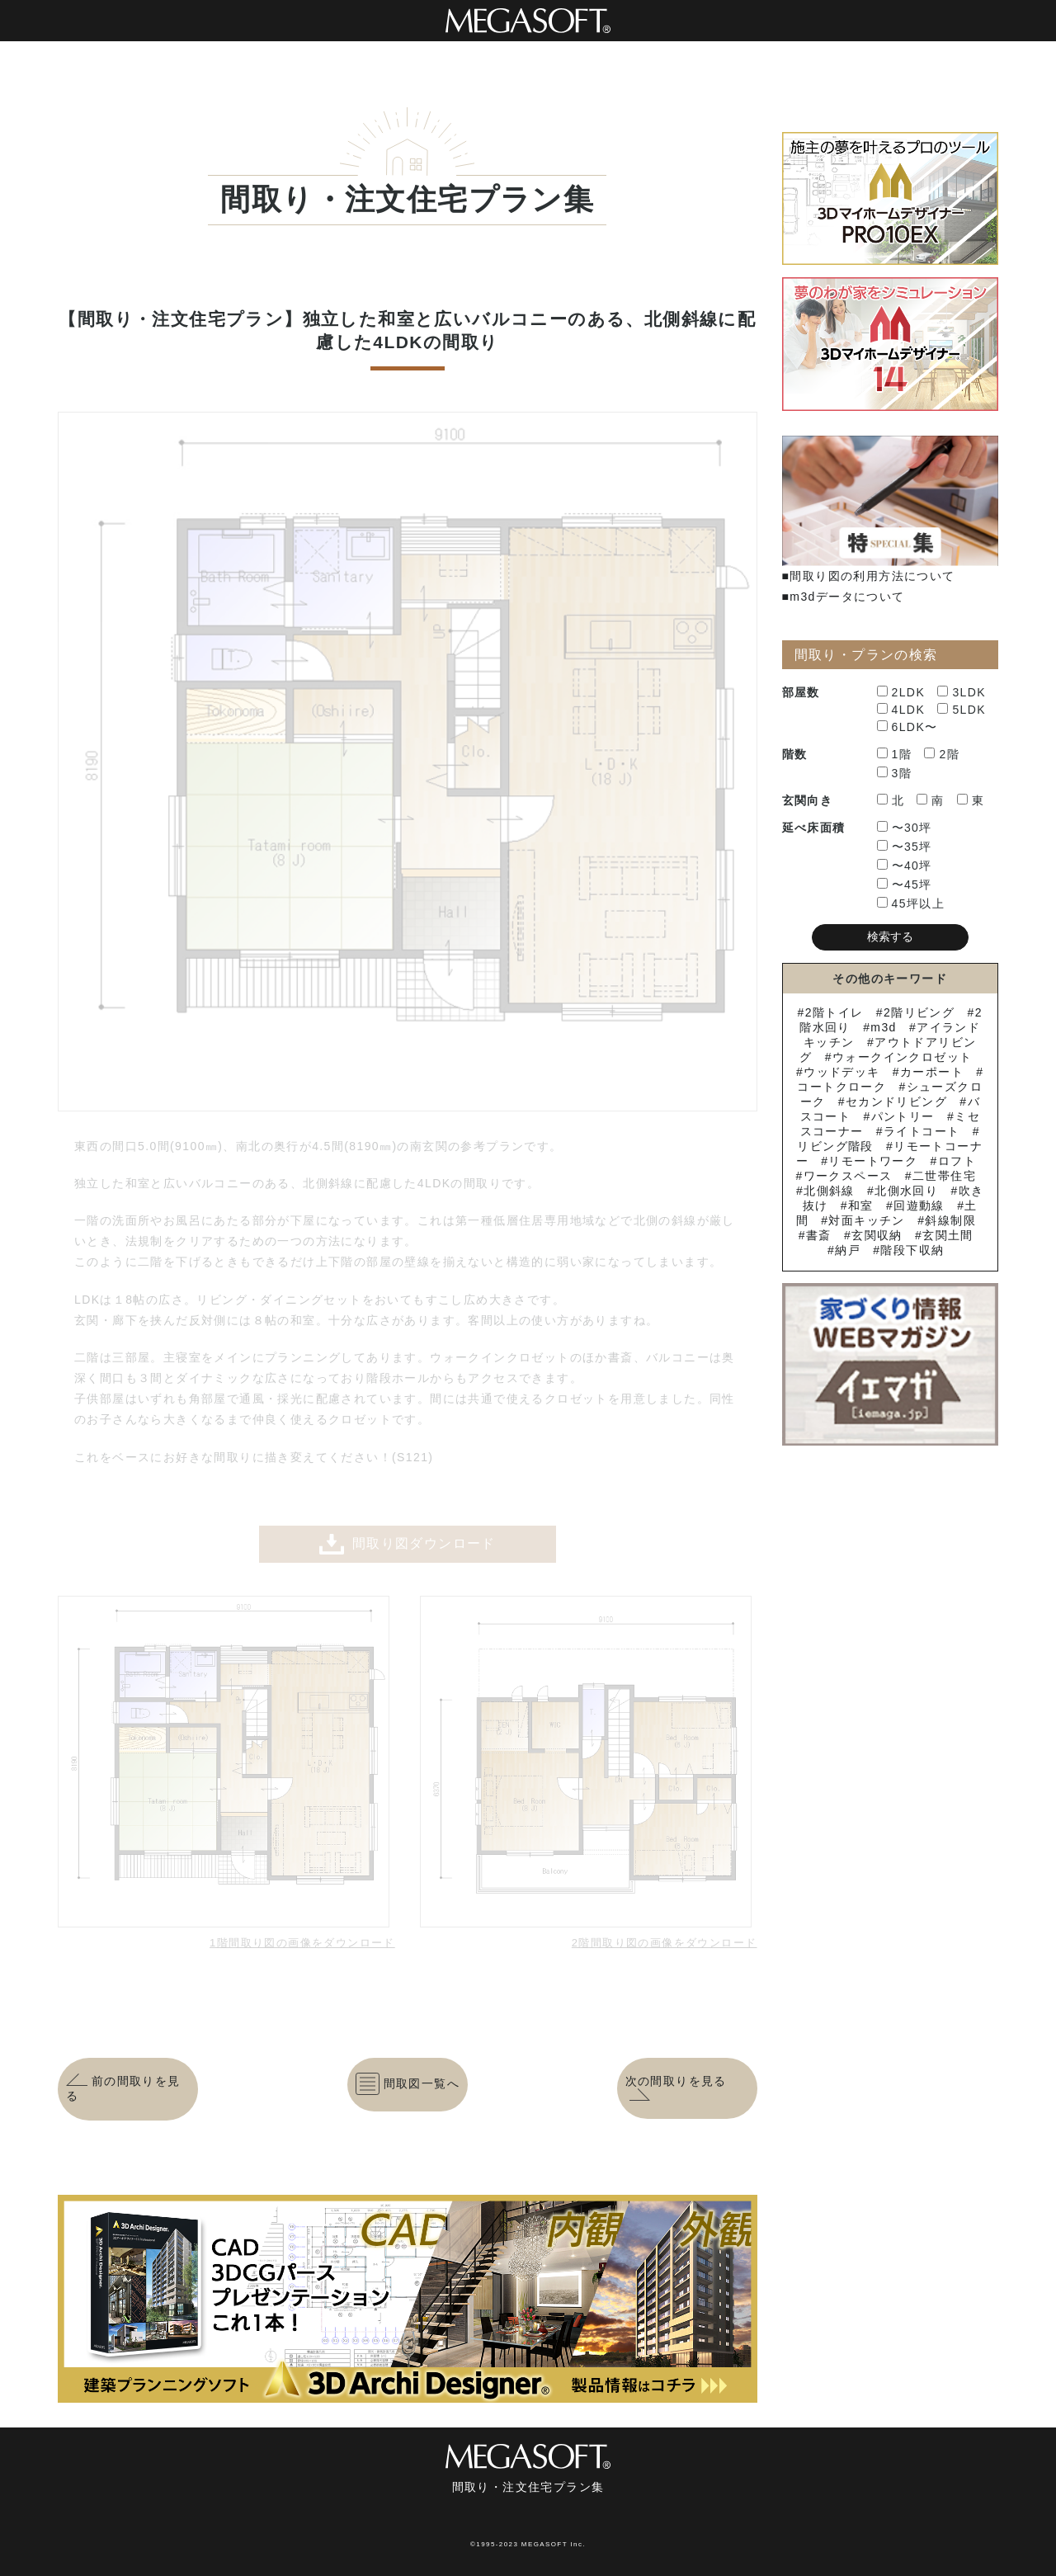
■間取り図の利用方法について (868, 576)
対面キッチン (866, 1220)
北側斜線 (829, 1190)
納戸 (847, 1250)
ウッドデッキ (841, 1071)
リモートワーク (872, 1161)
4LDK (901, 709)
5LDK (961, 709)
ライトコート (921, 1131)
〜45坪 (904, 884)
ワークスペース (848, 1175)
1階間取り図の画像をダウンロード (302, 1943)
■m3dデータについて (843, 596)
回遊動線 (919, 1205)
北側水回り (906, 1190)
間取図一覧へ (408, 2083)
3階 (894, 773)
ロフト (957, 1161)
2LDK (901, 692)
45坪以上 (911, 903)
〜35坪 (904, 846)
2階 (941, 754)
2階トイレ (834, 1012)
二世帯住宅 (944, 1175)
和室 (861, 1205)
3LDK (961, 692)
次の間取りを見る (676, 2088)
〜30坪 (904, 827)
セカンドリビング (896, 1101)
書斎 (819, 1235)
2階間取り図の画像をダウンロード (664, 1943)
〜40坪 (904, 865)
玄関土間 (948, 1235)
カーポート (932, 1071)
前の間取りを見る (123, 2088)
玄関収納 (877, 1235)
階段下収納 (912, 1250)
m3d (883, 1027)
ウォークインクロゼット (902, 1057)
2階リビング (919, 1012)
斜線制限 (950, 1220)
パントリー (903, 1116)
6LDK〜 (907, 727)
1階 (894, 754)
